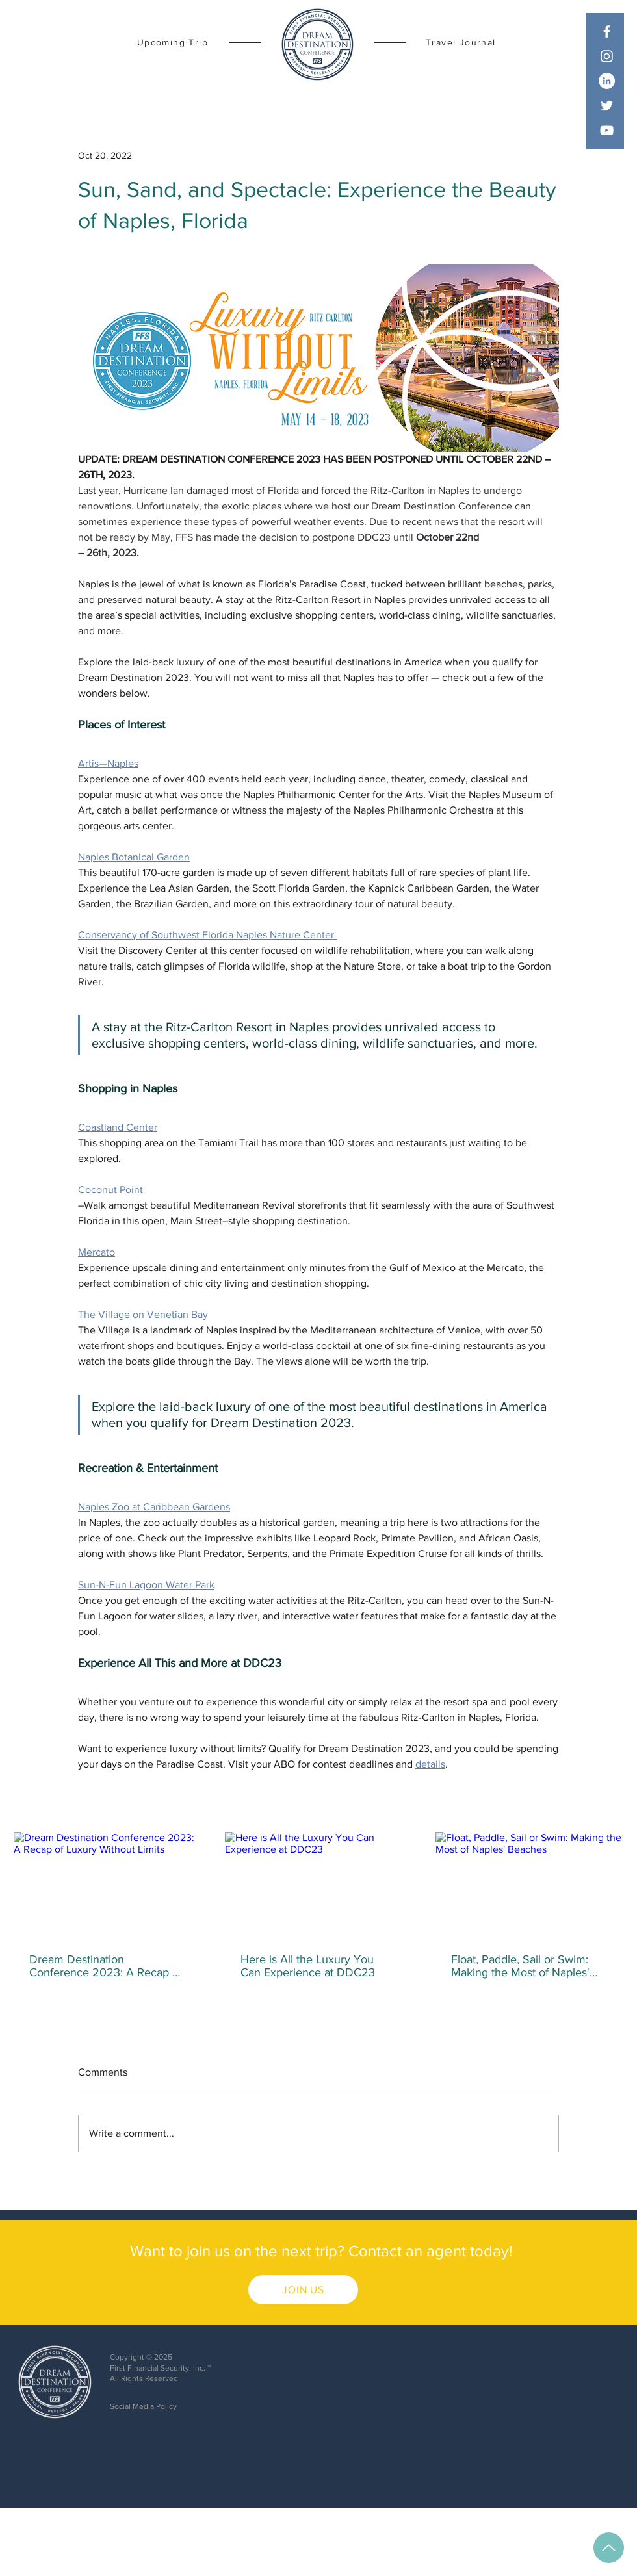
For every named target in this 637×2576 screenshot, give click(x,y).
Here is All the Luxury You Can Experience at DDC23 (307, 1966)
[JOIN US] (303, 2289)
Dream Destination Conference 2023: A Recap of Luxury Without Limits (105, 1966)
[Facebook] (607, 31)
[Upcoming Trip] (163, 42)
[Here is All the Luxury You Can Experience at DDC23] (319, 1884)
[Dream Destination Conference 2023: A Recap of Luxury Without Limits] (108, 1884)
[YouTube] (607, 130)
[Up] (608, 2547)
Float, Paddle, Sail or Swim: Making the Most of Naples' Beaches (520, 1966)
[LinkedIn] (607, 81)
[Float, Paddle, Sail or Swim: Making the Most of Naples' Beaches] (529, 1884)
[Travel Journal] (472, 42)
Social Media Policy (143, 2406)
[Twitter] (607, 105)
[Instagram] (607, 56)
